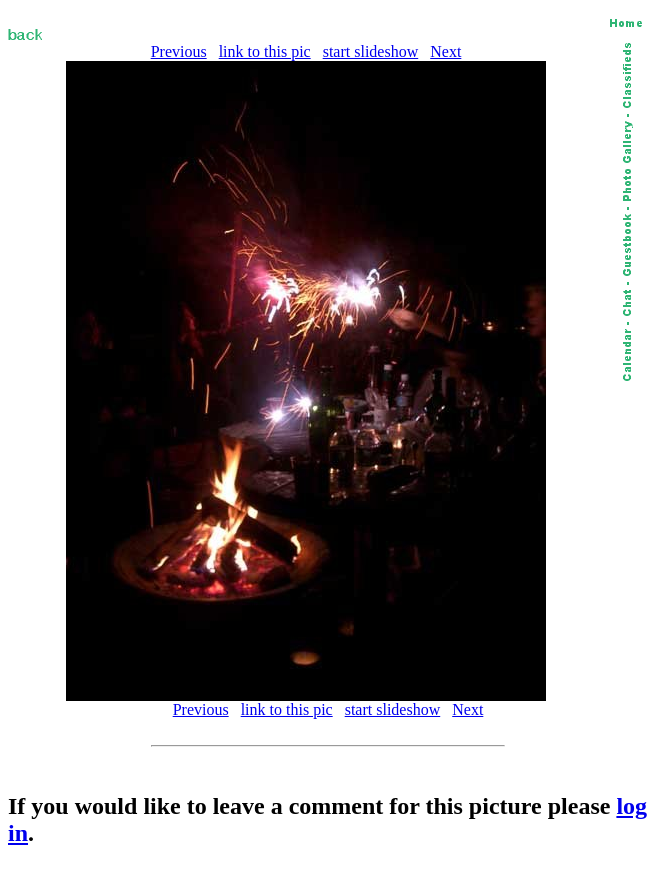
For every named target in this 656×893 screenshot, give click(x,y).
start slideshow (371, 51)
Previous (179, 51)
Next (445, 51)
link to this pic (265, 51)
